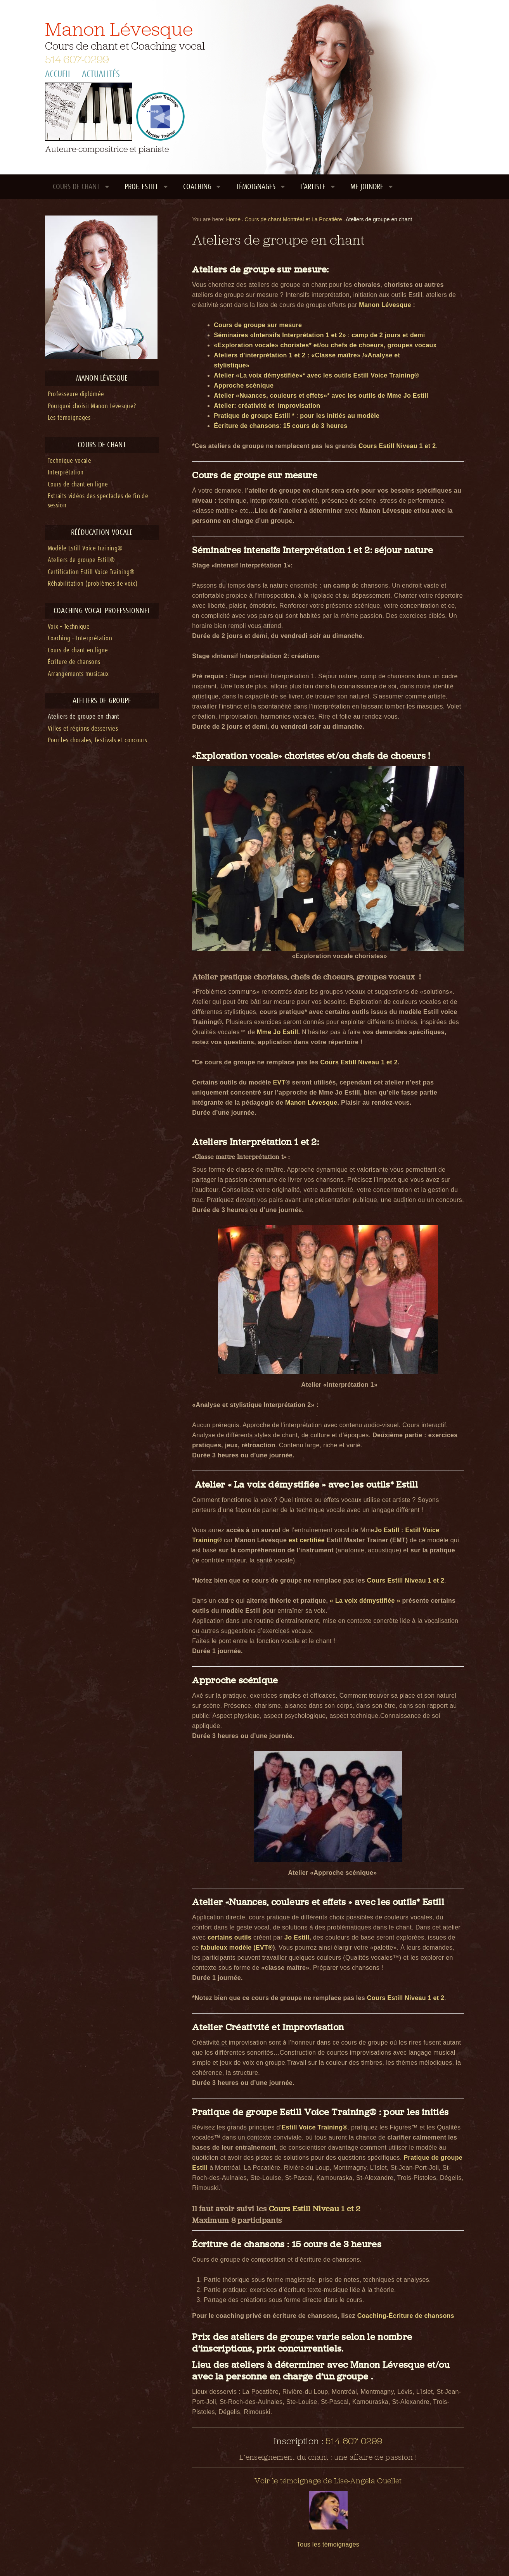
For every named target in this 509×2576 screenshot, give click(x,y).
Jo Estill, (298, 1937)
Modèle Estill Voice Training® (85, 548)
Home (233, 219)
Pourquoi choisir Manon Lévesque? (92, 406)
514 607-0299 (77, 59)
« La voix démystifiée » (365, 1600)
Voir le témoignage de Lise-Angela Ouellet (328, 2481)
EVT (279, 1082)
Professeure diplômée (76, 394)
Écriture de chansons (74, 662)
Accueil (58, 74)
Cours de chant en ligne (78, 484)
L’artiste (312, 187)
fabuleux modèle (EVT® (237, 1947)
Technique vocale (69, 461)
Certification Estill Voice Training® (91, 572)
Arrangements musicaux (78, 674)
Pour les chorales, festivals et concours (97, 740)
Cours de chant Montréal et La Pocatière (293, 219)
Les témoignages (69, 418)
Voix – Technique (69, 627)
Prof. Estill (141, 187)
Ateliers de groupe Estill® (81, 560)
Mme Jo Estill (277, 1032)
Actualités (101, 74)
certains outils (229, 1937)
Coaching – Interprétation (80, 638)
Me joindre (366, 187)
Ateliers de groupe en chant (83, 717)
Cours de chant (76, 187)
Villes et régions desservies (83, 729)
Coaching (197, 187)
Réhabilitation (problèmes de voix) (93, 584)
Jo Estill (386, 1530)
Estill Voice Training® (315, 2127)
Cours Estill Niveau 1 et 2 (397, 446)
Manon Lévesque (119, 29)
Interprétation (66, 472)
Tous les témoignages (328, 2544)
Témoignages (255, 187)
